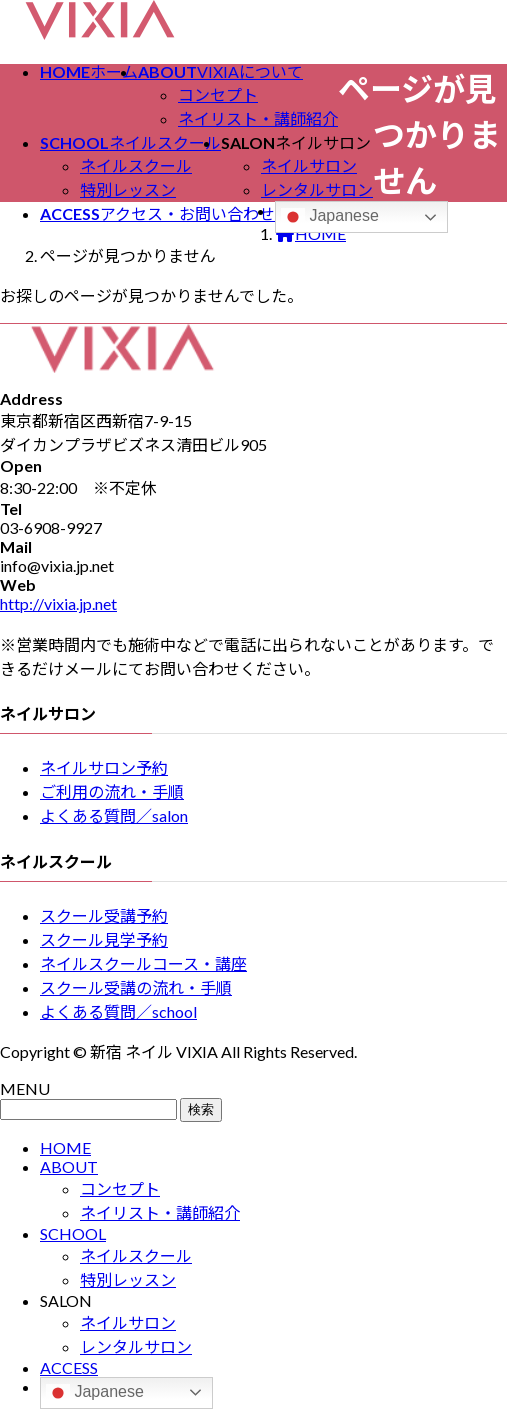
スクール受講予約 (104, 915)
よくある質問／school (118, 1011)
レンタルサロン (317, 189)
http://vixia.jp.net (58, 603)
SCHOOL (73, 1233)
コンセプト (218, 94)
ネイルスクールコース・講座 (143, 963)
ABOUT (69, 1166)
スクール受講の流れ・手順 (136, 987)
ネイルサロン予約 (104, 767)
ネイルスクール (136, 165)
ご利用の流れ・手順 (112, 791)
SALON (66, 1300)
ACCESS (69, 1367)
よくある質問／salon (114, 815)
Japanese (330, 217)
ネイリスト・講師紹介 (258, 118)
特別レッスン (128, 189)
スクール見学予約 (104, 939)
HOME (65, 1147)
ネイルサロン (309, 165)
